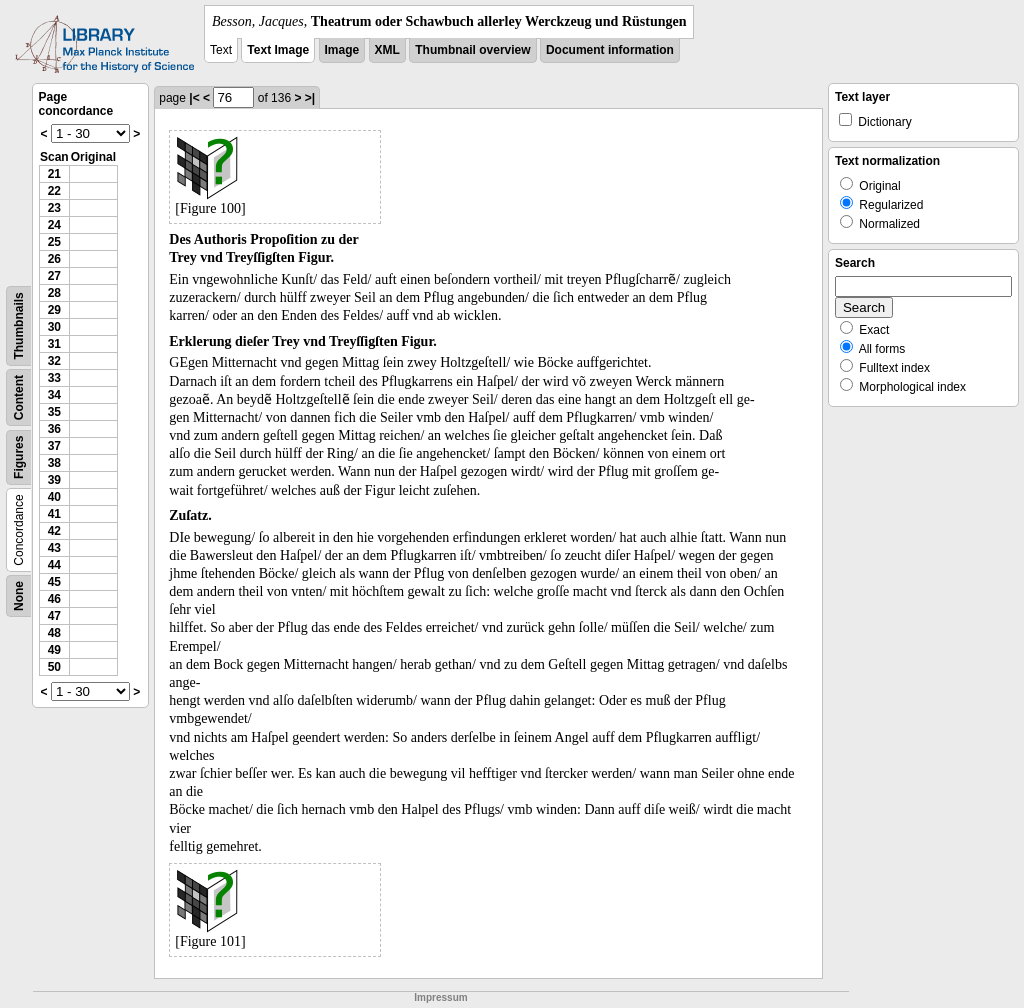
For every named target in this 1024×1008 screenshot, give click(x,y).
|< (194, 98)
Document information (610, 50)
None (19, 596)
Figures (19, 457)
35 (54, 412)
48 (54, 633)
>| (310, 98)
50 (54, 667)
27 (54, 276)
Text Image (278, 50)
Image (342, 50)
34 (54, 395)
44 (54, 565)
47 (54, 616)
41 (54, 514)
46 (54, 599)
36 (54, 429)
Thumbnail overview (472, 50)
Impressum (440, 997)
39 (54, 480)
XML (387, 50)
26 (54, 259)
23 (54, 208)
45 (54, 582)
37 (54, 446)
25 (54, 242)
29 (54, 310)
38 (54, 463)
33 (54, 378)
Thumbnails (19, 325)
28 (54, 293)
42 (54, 531)
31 (54, 344)
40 (54, 497)
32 (54, 361)
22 (54, 191)
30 (54, 327)
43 (54, 548)
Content (19, 397)
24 (54, 225)
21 (54, 174)
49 (54, 650)
